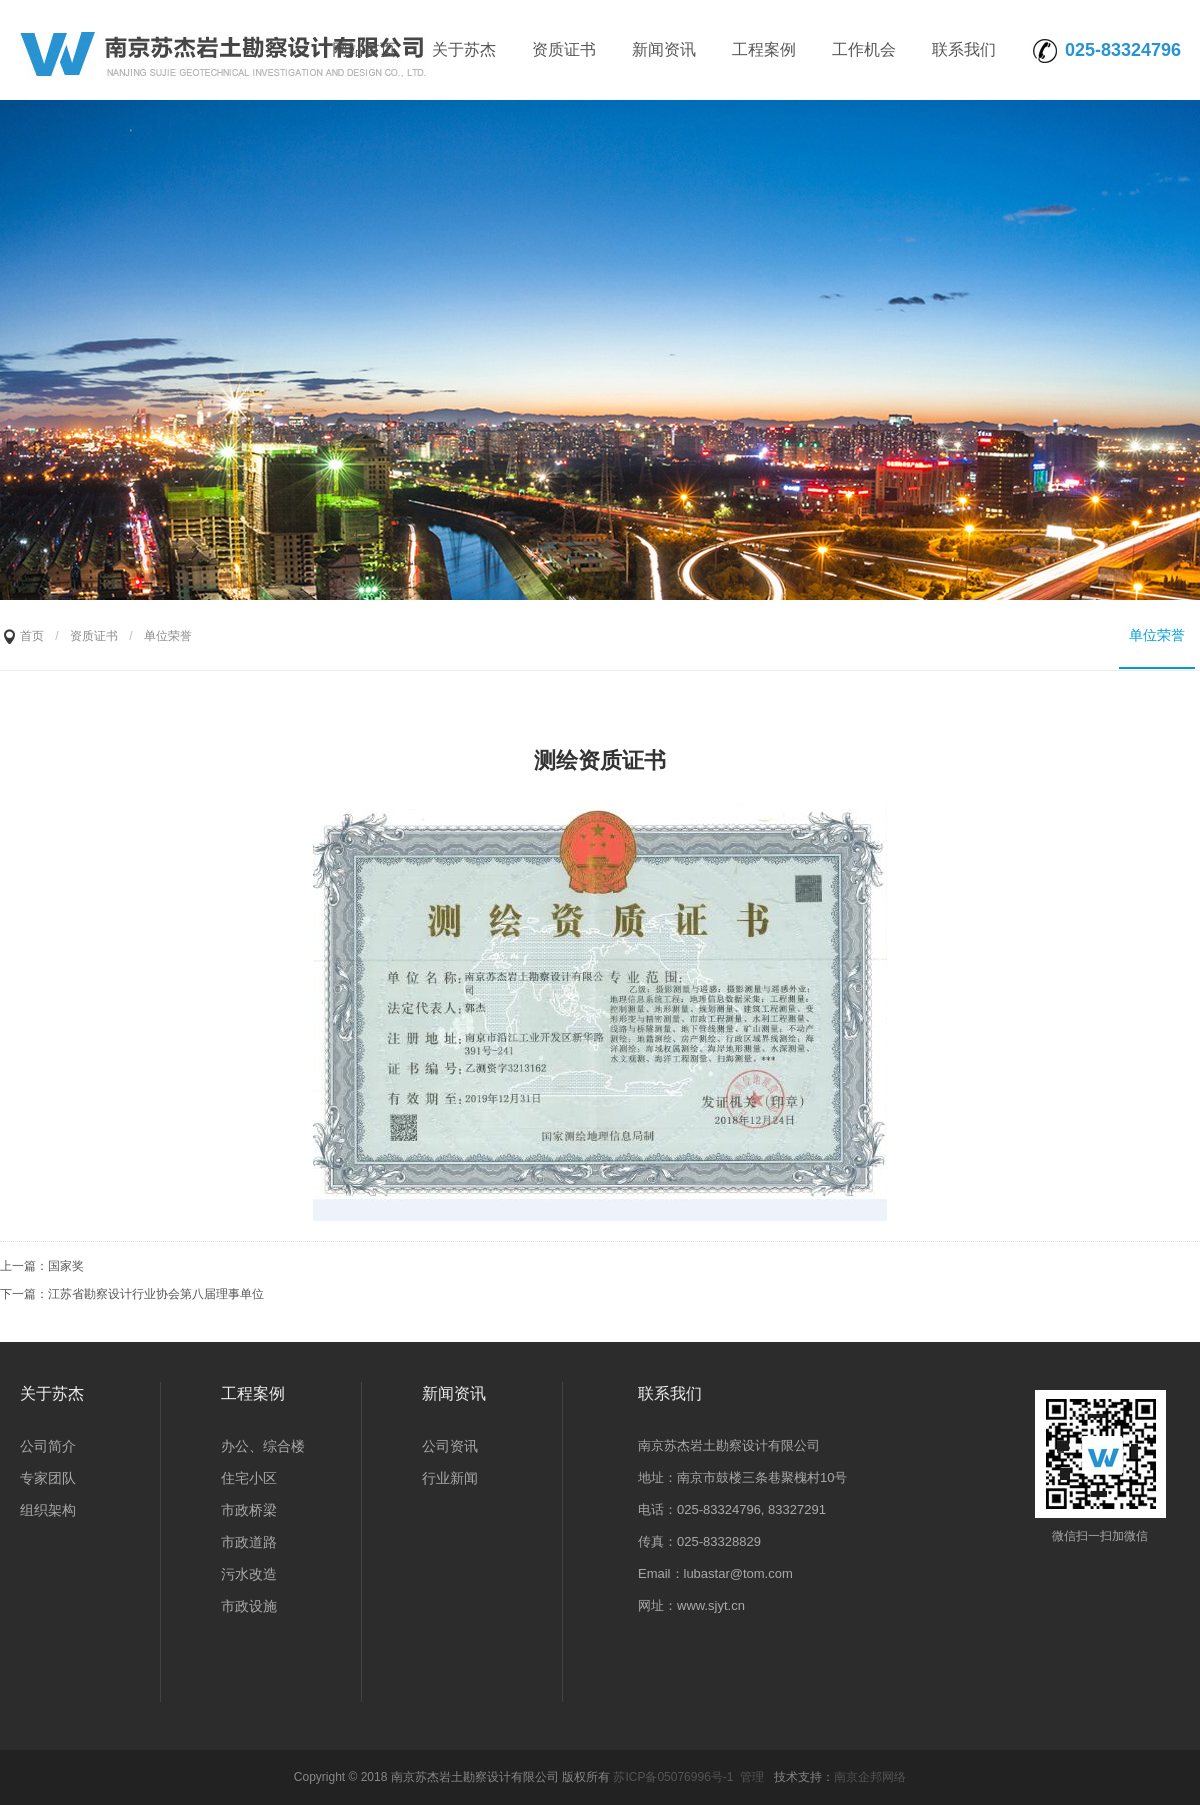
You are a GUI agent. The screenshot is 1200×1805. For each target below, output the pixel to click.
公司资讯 (450, 1446)
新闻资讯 (664, 49)
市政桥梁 (249, 1510)
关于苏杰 (464, 49)
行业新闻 (450, 1478)
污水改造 (249, 1574)
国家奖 (66, 1266)
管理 (752, 1777)
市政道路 (249, 1542)
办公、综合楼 (263, 1446)
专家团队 (48, 1478)
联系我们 (964, 49)
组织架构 (48, 1510)
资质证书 (564, 49)
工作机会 (864, 49)
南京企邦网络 (870, 1777)
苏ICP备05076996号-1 (673, 1777)
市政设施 (249, 1606)
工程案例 (764, 49)
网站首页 (364, 49)
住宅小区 (249, 1478)
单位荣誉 (1157, 635)
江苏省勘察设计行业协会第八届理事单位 (156, 1294)
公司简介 (48, 1446)
